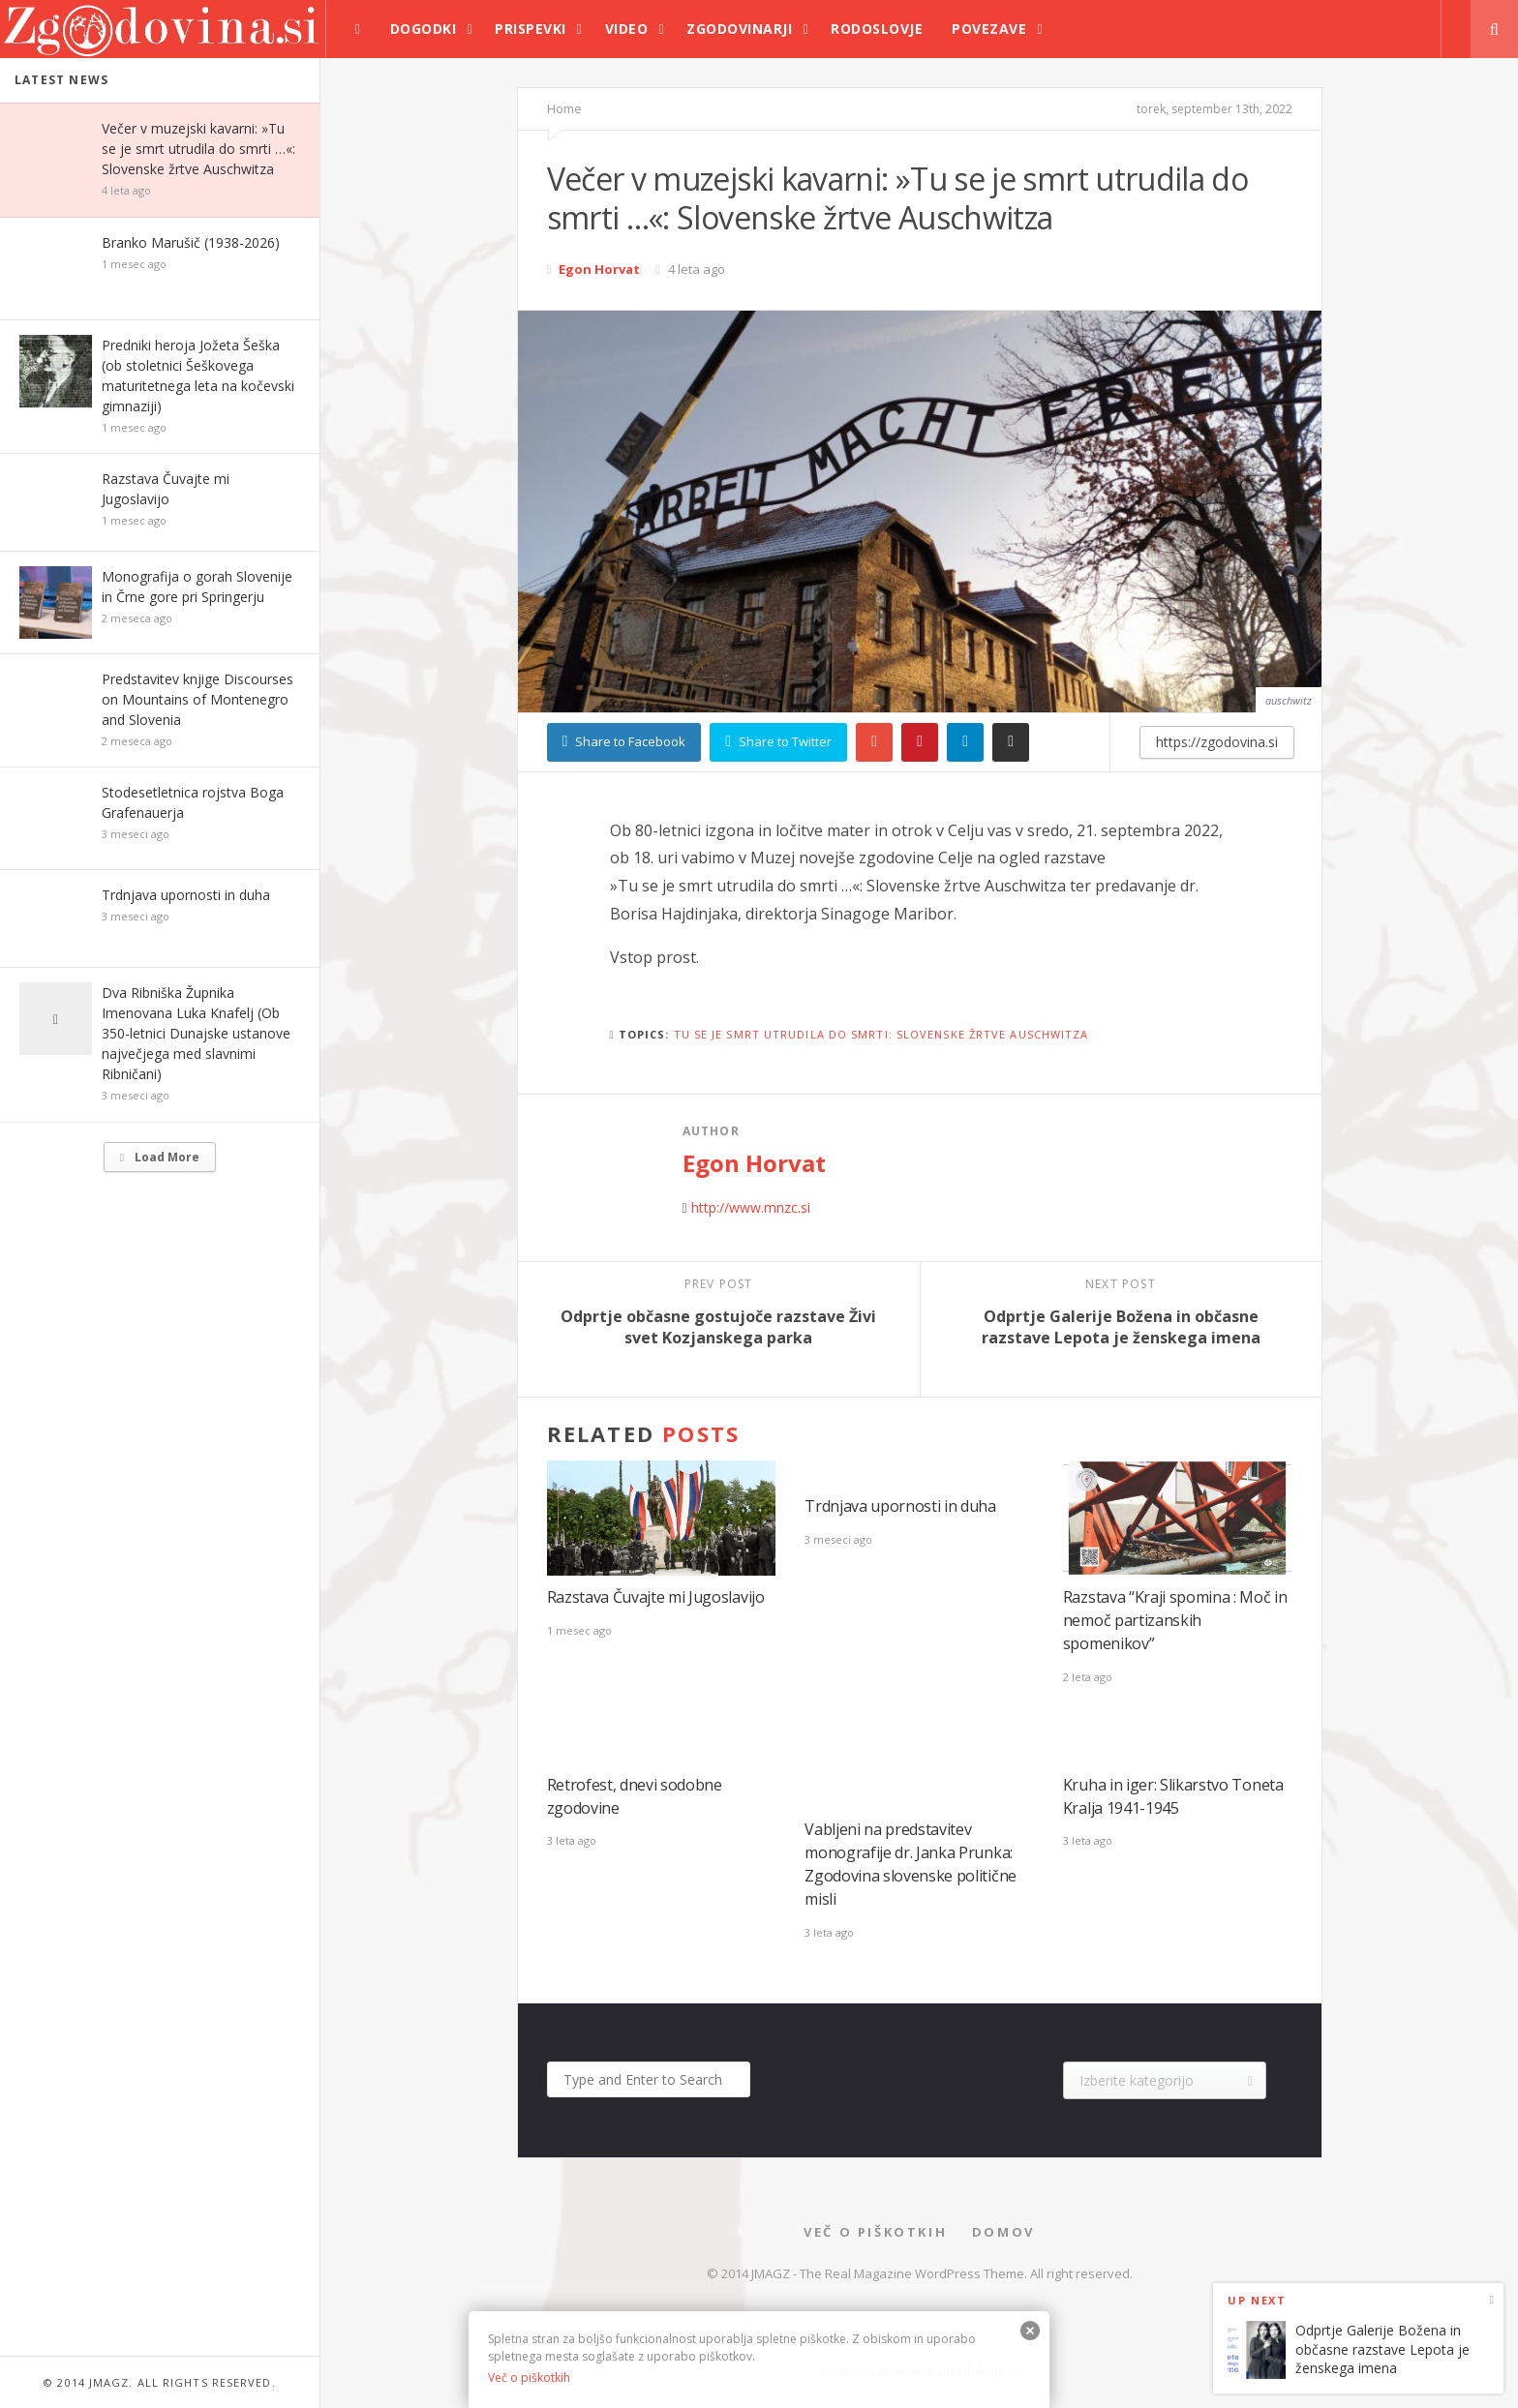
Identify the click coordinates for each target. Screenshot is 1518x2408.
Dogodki (423, 28)
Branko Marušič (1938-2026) (191, 242)
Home (564, 108)
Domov (1003, 2232)
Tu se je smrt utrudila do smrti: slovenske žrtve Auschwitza (881, 1034)
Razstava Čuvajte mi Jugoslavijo (656, 1597)
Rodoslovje (877, 28)
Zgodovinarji (739, 28)
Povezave (989, 28)
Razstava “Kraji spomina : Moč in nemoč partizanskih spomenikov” (1175, 1620)
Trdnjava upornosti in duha (186, 895)
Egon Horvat (599, 269)
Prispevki (530, 28)
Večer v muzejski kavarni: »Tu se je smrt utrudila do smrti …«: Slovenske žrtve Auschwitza (198, 148)
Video (627, 28)
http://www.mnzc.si (750, 1207)
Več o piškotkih (875, 2232)
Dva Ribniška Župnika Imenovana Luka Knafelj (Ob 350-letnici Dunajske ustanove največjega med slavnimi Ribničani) (196, 1033)
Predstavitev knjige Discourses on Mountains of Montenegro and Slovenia (197, 699)
